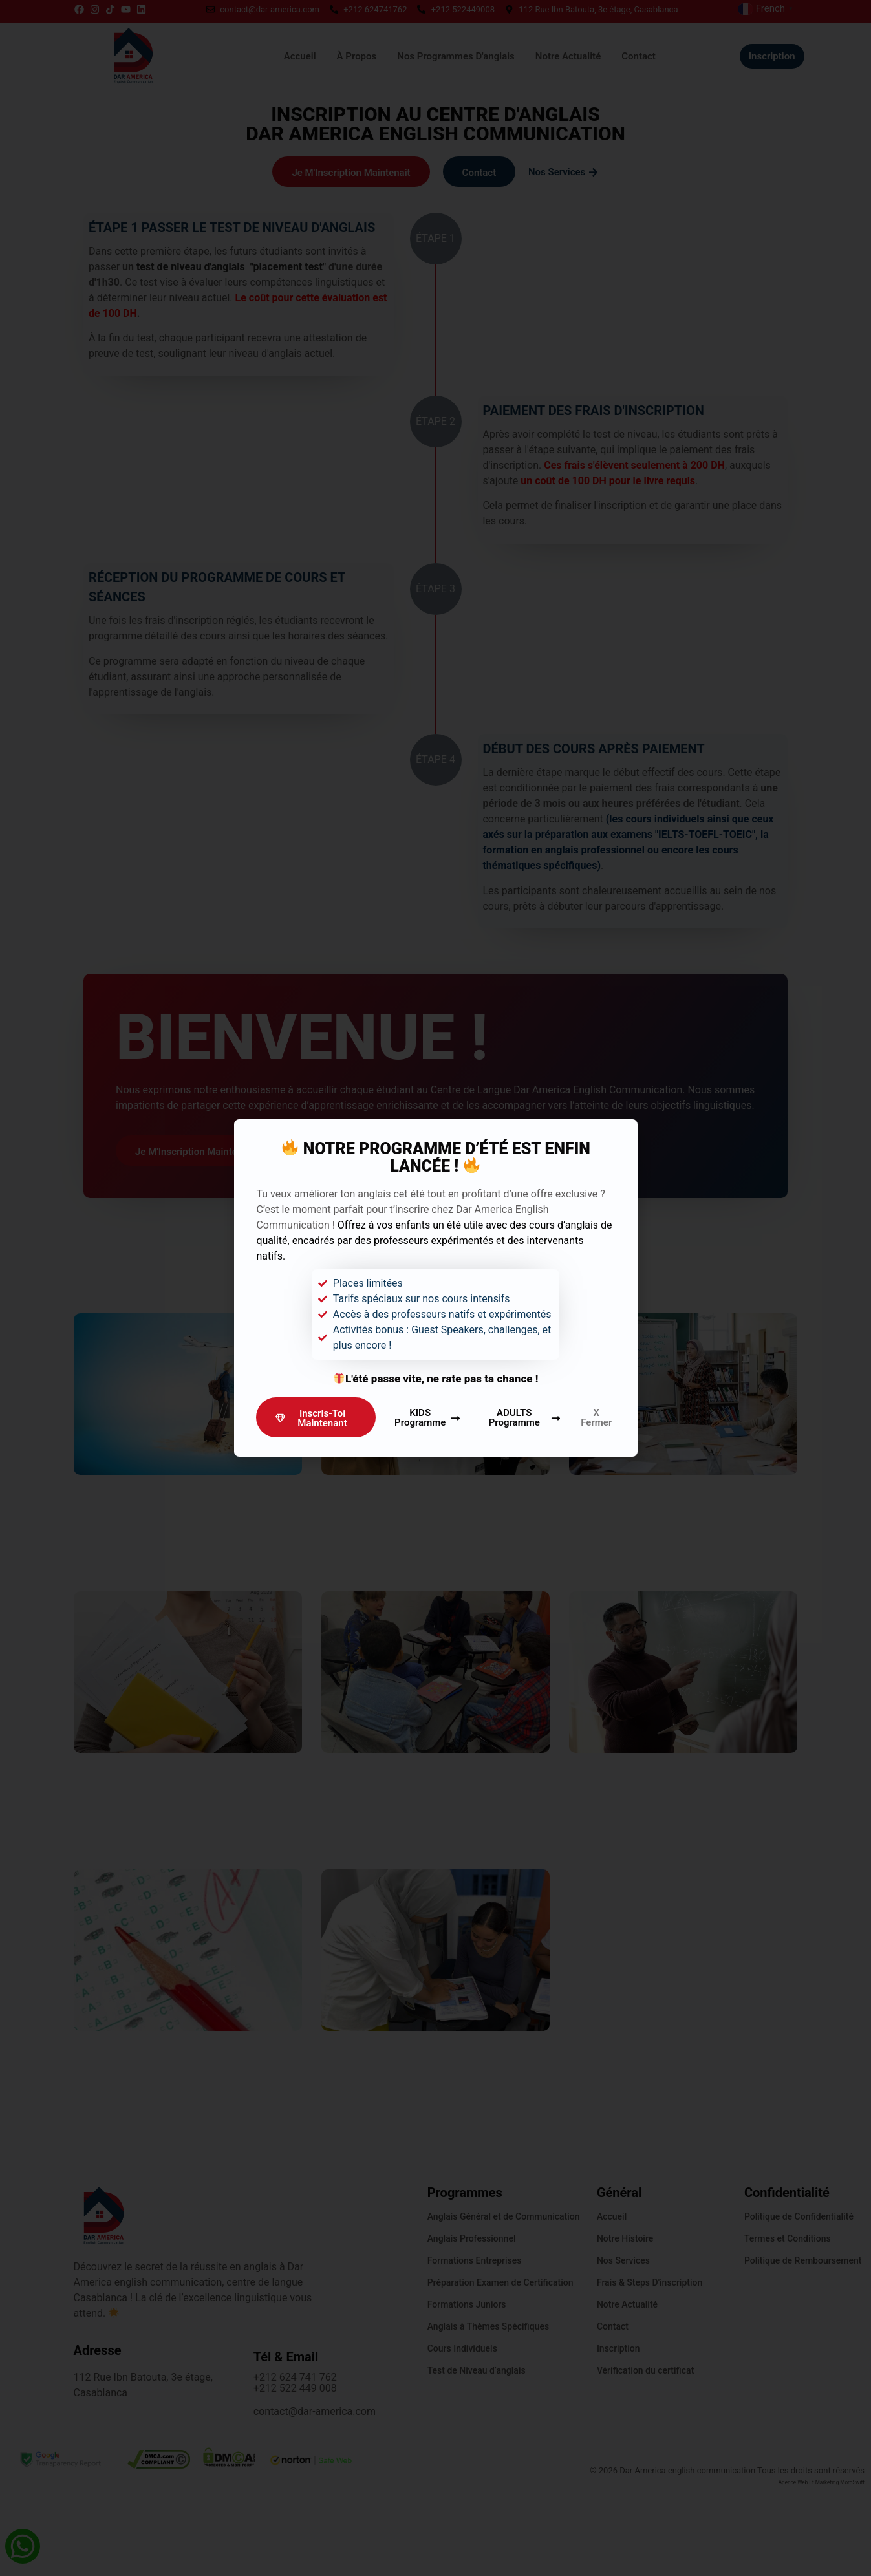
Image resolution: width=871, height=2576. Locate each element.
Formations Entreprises (474, 2348)
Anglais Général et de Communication (503, 2304)
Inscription (618, 2436)
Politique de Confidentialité (799, 2304)
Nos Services (623, 2348)
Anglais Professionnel (471, 2326)
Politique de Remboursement (803, 2348)
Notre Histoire (625, 2326)
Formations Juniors (466, 2392)
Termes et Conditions (787, 2326)
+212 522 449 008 (295, 2476)
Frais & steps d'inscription (649, 2370)
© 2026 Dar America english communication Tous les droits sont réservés (727, 2558)
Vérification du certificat (645, 2458)
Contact (613, 2414)
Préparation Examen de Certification (500, 2370)
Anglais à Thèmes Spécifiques (488, 2414)
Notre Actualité (627, 2392)
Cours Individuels (462, 2436)
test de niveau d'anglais (201, 285)
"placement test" (296, 285)
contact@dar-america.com (314, 2499)
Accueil (612, 2304)
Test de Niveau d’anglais (476, 2458)
